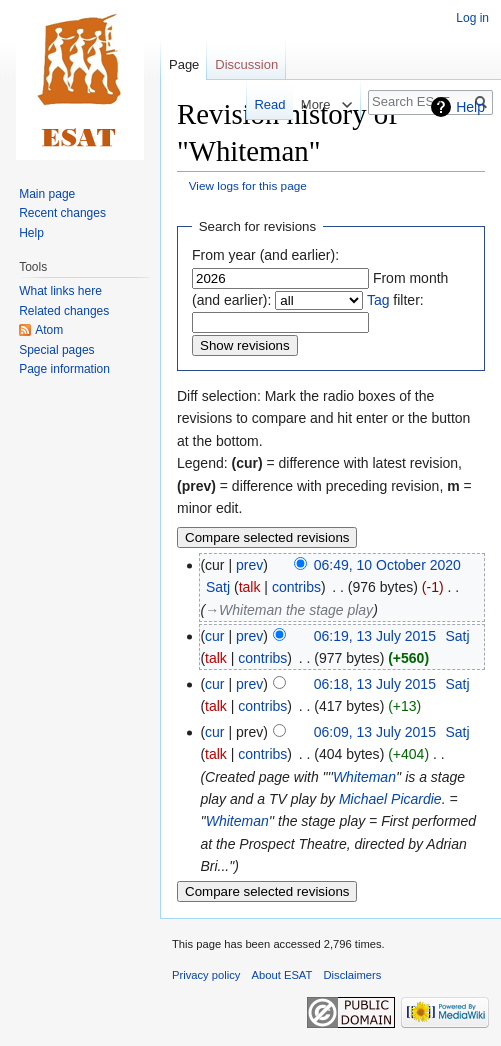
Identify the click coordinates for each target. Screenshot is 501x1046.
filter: (395, 300)
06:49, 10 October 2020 (387, 565)
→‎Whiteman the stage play (289, 610)
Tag (378, 300)
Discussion (246, 64)
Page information (64, 369)
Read (251, 104)
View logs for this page (248, 185)
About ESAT (282, 975)
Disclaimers (353, 975)
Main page (47, 194)
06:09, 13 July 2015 (375, 732)
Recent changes (62, 213)
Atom (49, 330)
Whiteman (364, 777)
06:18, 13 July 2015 (375, 684)
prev (249, 565)
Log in (472, 18)
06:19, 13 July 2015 (375, 636)
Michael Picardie (390, 799)
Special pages (56, 350)
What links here (60, 291)
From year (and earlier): (265, 255)
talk (250, 587)
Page (184, 64)
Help (470, 107)
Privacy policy (206, 975)
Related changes (64, 311)
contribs (296, 587)
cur (214, 636)
